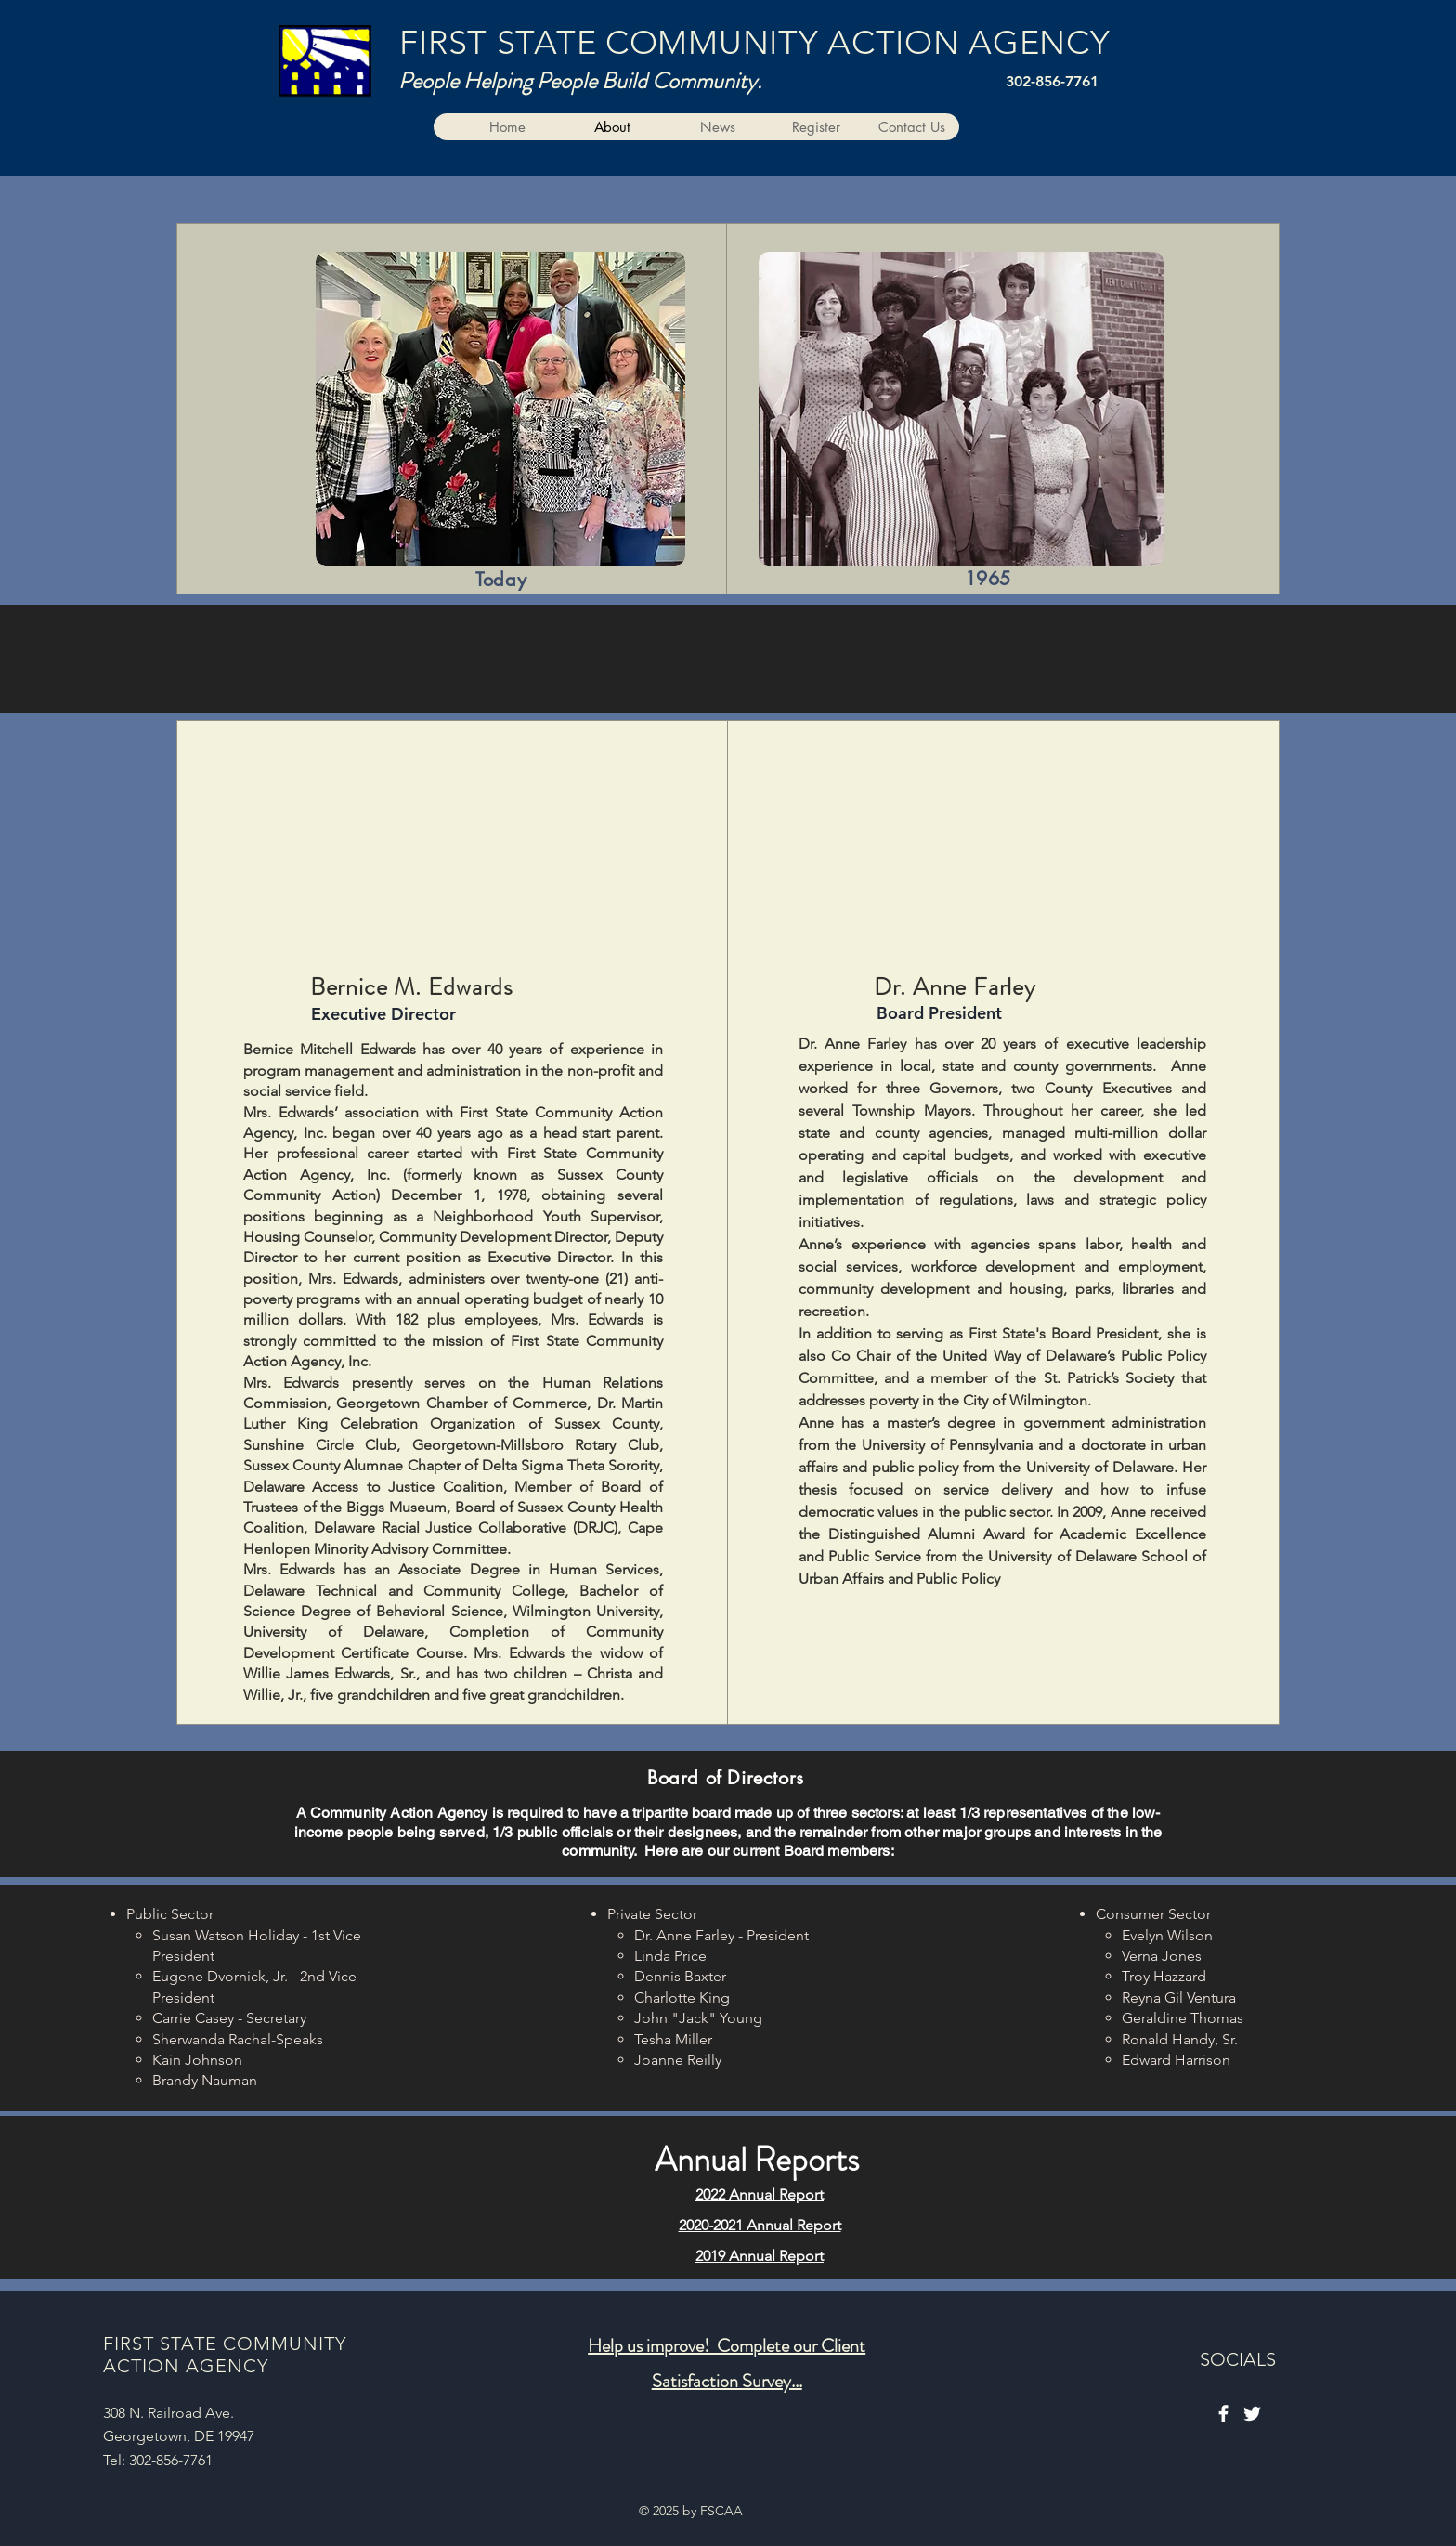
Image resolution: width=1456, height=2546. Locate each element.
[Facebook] (1223, 2413)
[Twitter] (1252, 2413)
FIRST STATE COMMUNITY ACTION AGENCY (754, 42)
